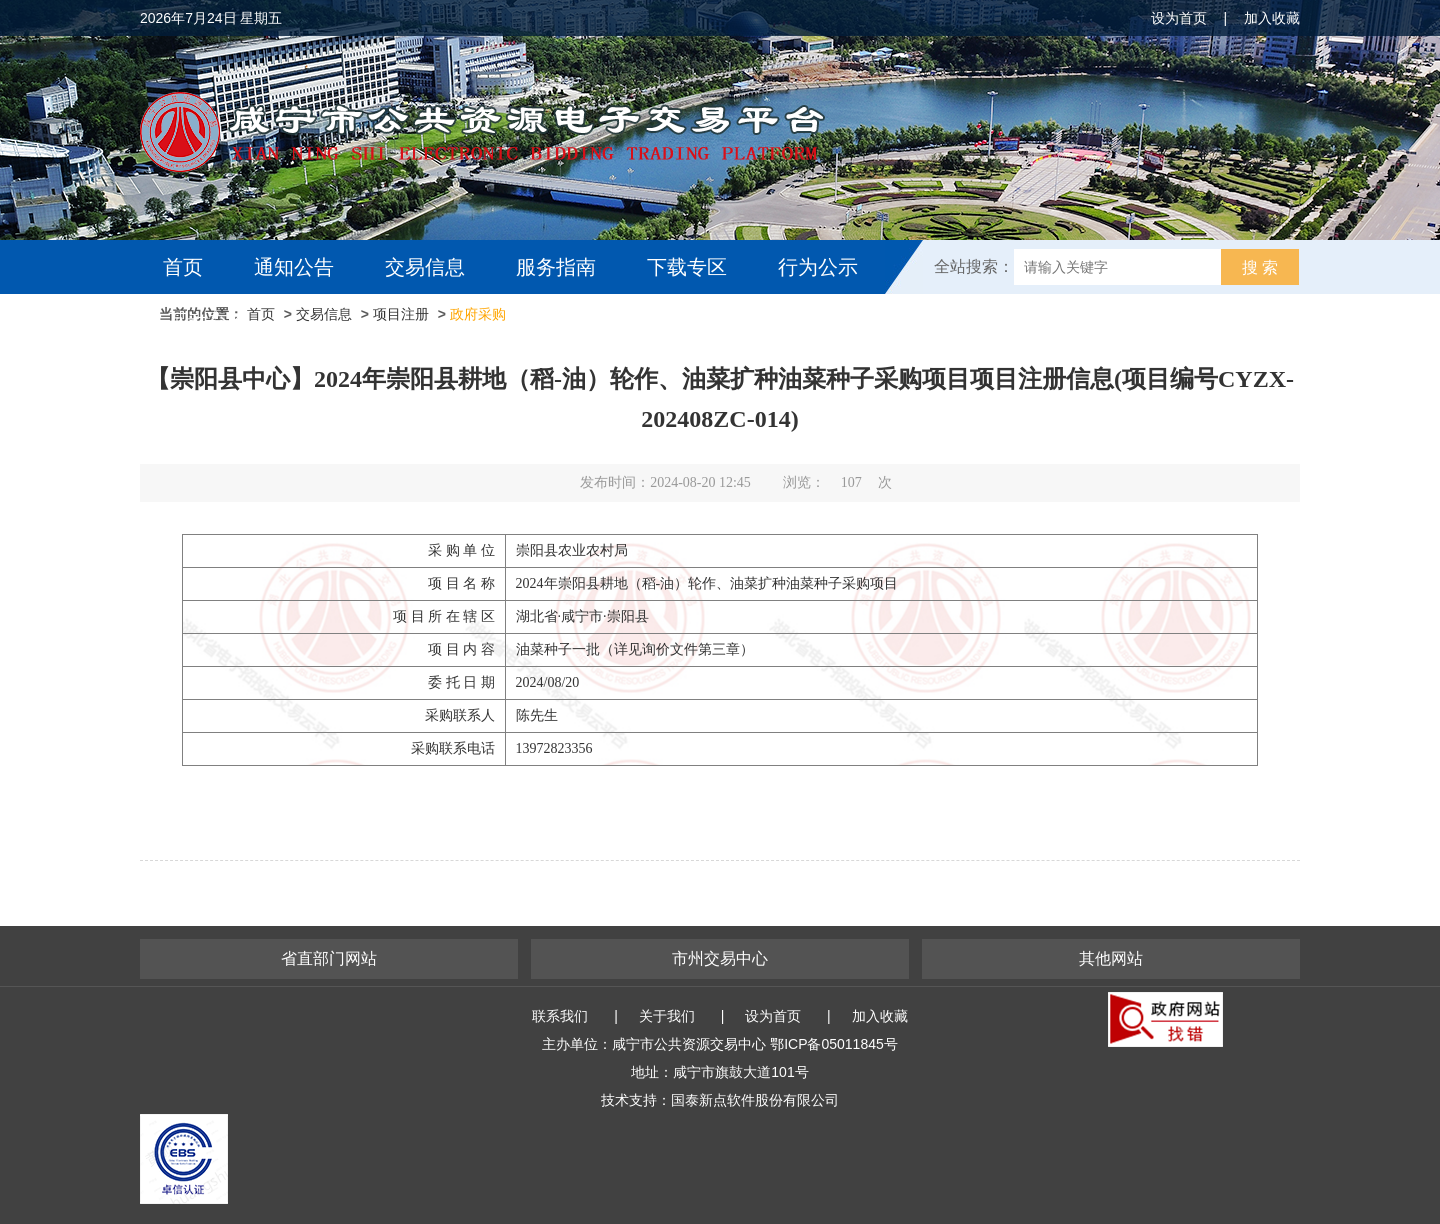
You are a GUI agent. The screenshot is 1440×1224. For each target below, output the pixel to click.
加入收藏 (1272, 18)
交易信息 (425, 267)
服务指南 (556, 267)
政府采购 (478, 314)
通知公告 (294, 267)
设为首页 (1179, 18)
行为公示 (818, 267)
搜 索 (1260, 267)
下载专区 (687, 267)
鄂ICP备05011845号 (834, 1044)
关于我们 (667, 1016)
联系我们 (560, 1016)
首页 (183, 267)
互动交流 (208, 321)
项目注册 (401, 314)
